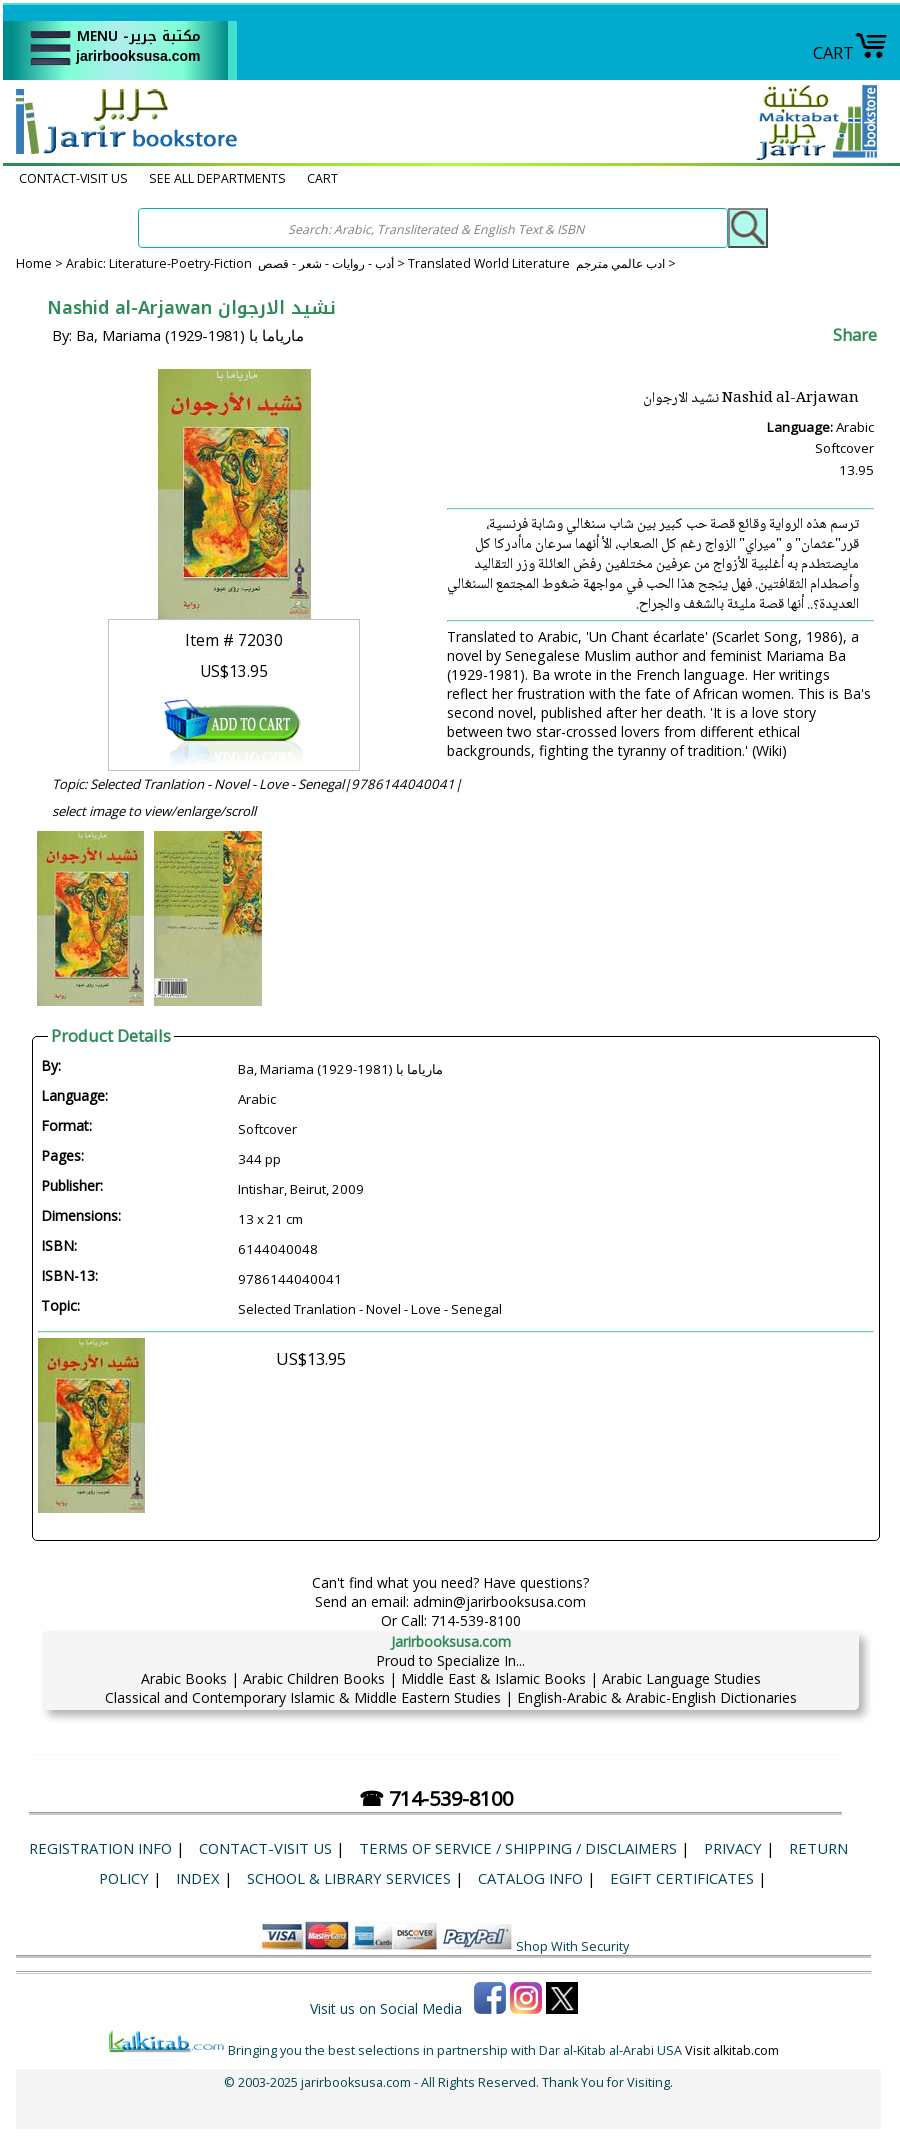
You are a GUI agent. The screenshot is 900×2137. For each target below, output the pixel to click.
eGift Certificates (682, 1878)
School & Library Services (349, 1878)
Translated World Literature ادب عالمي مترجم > (542, 263)
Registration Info (100, 1848)
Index (198, 1878)
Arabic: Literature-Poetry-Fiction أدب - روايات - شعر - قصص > (237, 263)
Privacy (733, 1848)
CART (850, 52)
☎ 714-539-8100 (436, 1798)
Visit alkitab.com (732, 2050)
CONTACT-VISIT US (73, 178)
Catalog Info (530, 1878)
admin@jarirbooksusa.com (499, 1601)
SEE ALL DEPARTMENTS (217, 178)
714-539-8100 (476, 1620)
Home (34, 263)
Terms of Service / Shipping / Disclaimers (518, 1848)
